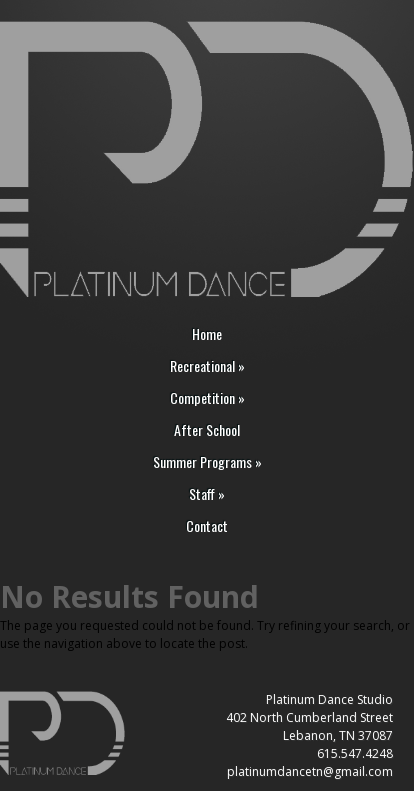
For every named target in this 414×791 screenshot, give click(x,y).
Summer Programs (207, 462)
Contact (207, 526)
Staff (207, 494)
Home (207, 334)
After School (207, 430)
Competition (207, 398)
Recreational (207, 366)
